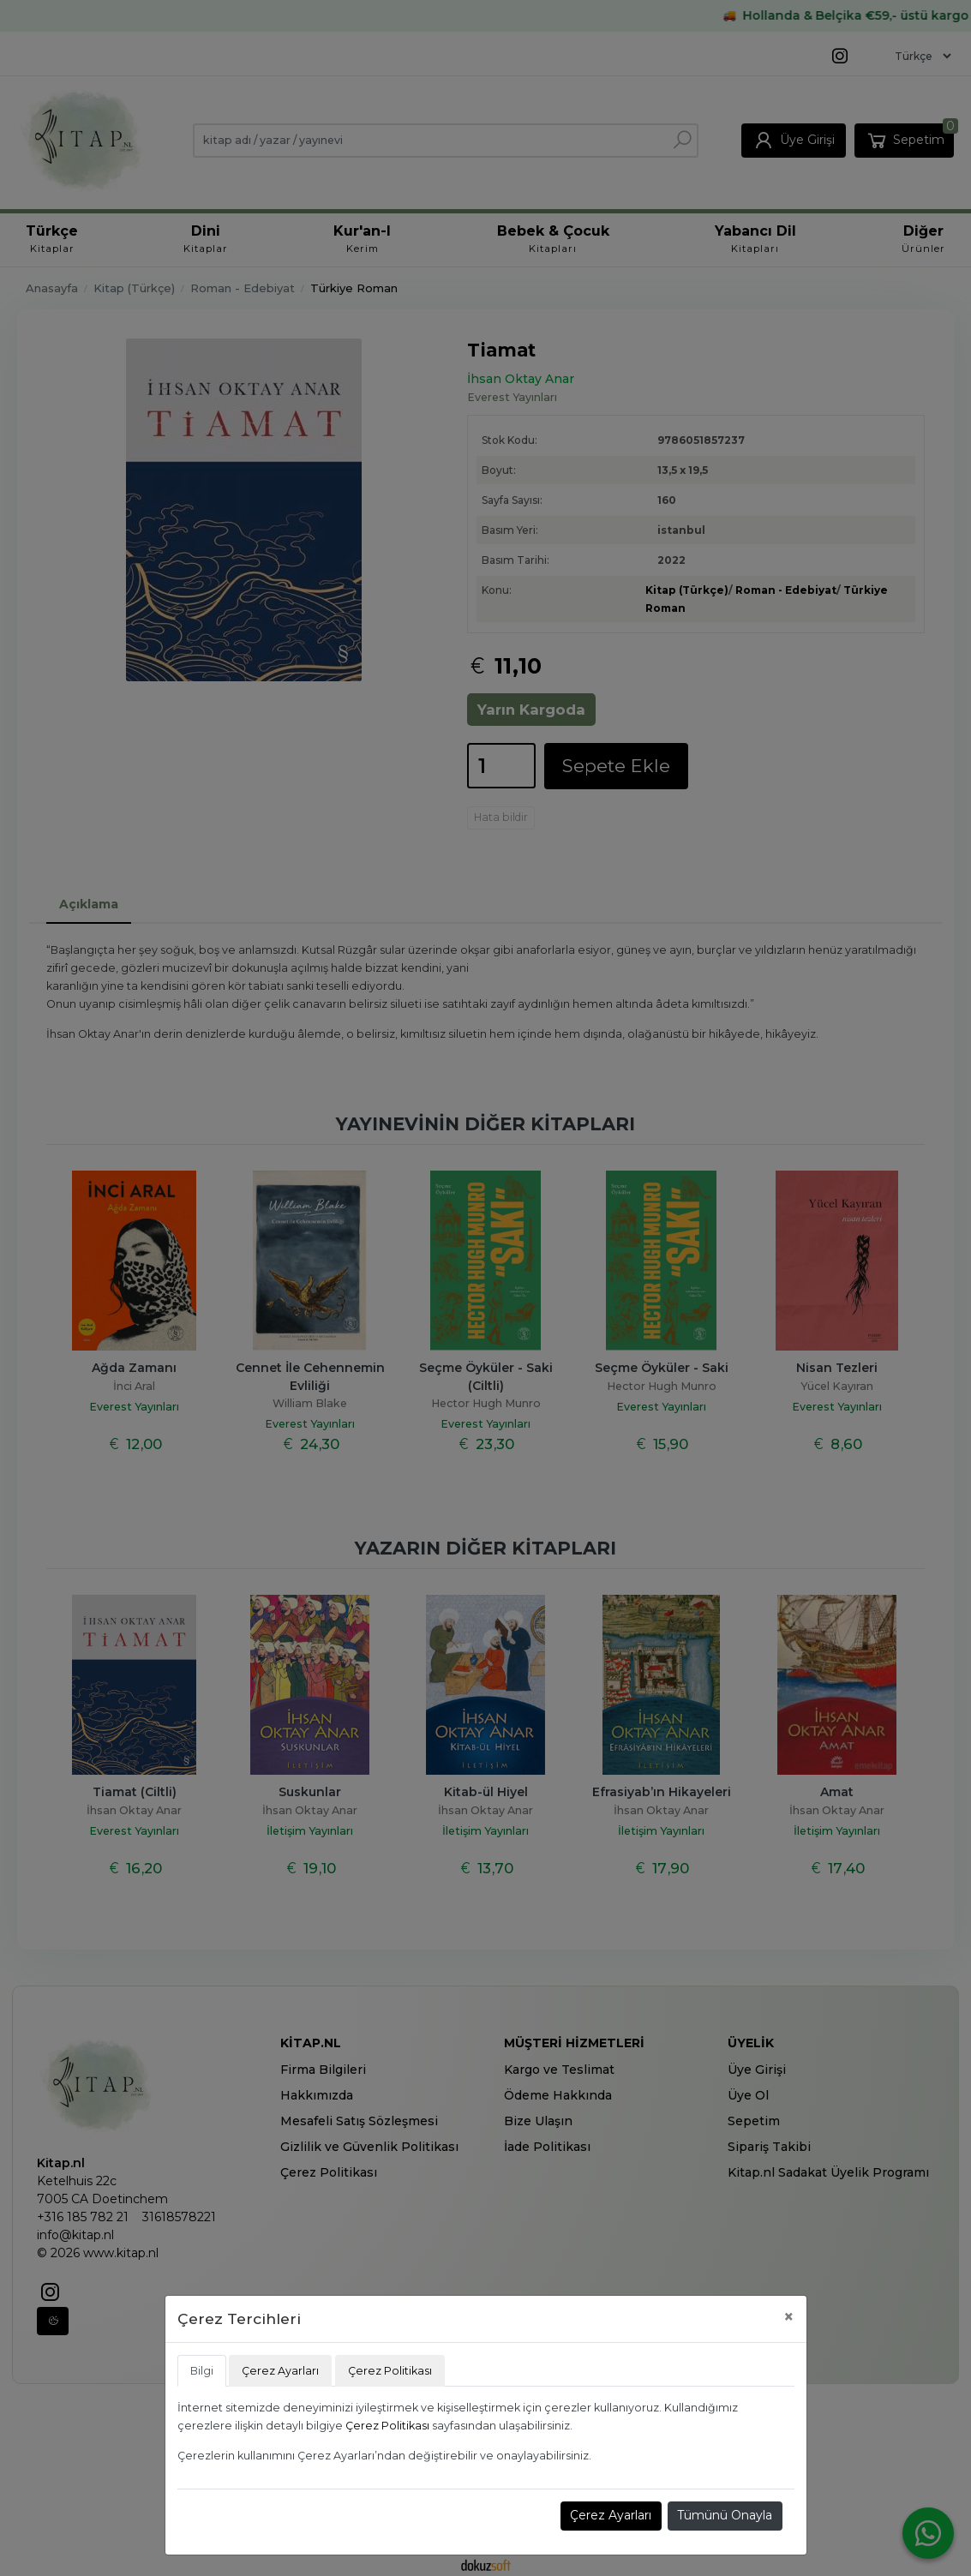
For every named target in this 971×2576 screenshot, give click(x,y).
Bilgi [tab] (201, 2370)
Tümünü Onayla (724, 2515)
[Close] (788, 2317)
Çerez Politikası (387, 2425)
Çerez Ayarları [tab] (280, 2370)
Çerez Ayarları (610, 2515)
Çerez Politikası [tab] (390, 2370)
